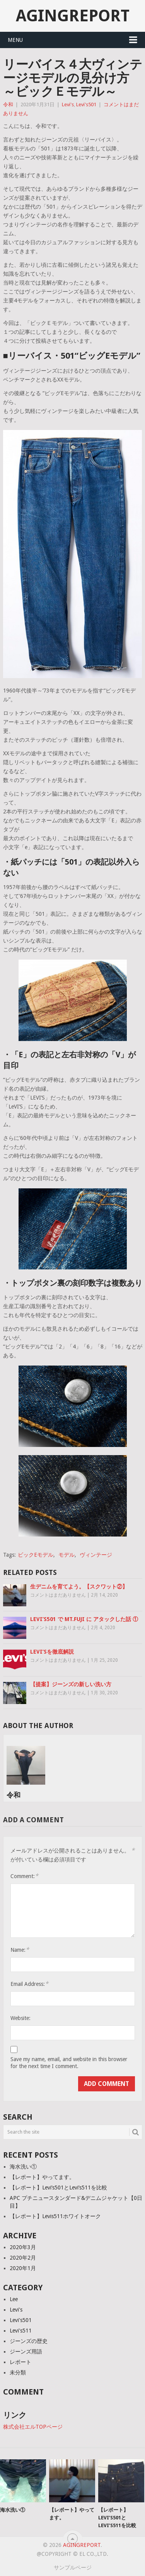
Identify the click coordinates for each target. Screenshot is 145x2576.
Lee (14, 2299)
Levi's (68, 104)
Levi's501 (86, 104)
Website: (20, 2018)
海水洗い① (23, 2166)
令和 (8, 104)
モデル (66, 1555)
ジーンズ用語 (26, 2351)
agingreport (73, 15)
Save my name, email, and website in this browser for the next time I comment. (68, 2062)
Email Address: (29, 1983)
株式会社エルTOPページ (33, 2427)
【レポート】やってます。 (42, 2177)
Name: (19, 1949)
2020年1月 (23, 2268)
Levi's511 (21, 2330)
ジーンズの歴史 (29, 2341)
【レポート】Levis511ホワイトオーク (55, 2216)
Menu (15, 40)
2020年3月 (23, 2247)
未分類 (18, 2372)
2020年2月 (23, 2258)
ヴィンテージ (96, 1555)
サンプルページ (73, 2567)
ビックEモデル (35, 1555)
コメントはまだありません (58, 1595)
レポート (20, 2362)
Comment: (24, 1876)
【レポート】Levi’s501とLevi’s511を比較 (58, 2187)
